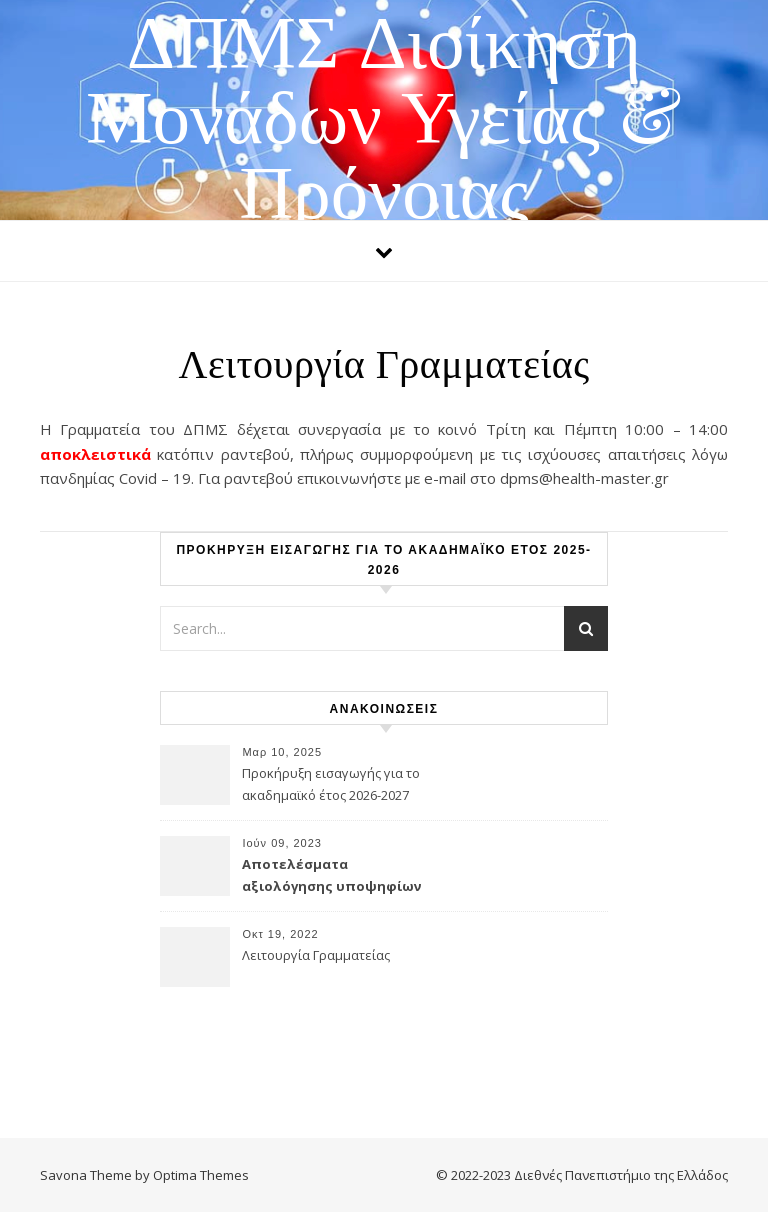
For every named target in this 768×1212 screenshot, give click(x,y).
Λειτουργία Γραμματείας (316, 955)
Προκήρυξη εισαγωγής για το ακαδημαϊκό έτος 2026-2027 (331, 784)
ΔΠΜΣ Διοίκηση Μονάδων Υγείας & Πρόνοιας (384, 112)
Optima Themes (201, 1175)
